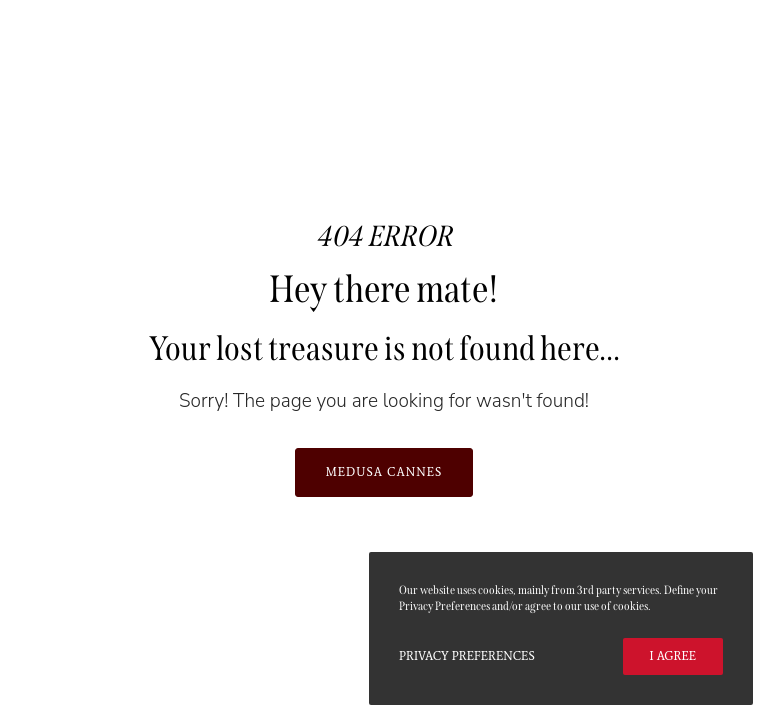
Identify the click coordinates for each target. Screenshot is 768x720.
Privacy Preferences (467, 656)
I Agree (673, 656)
